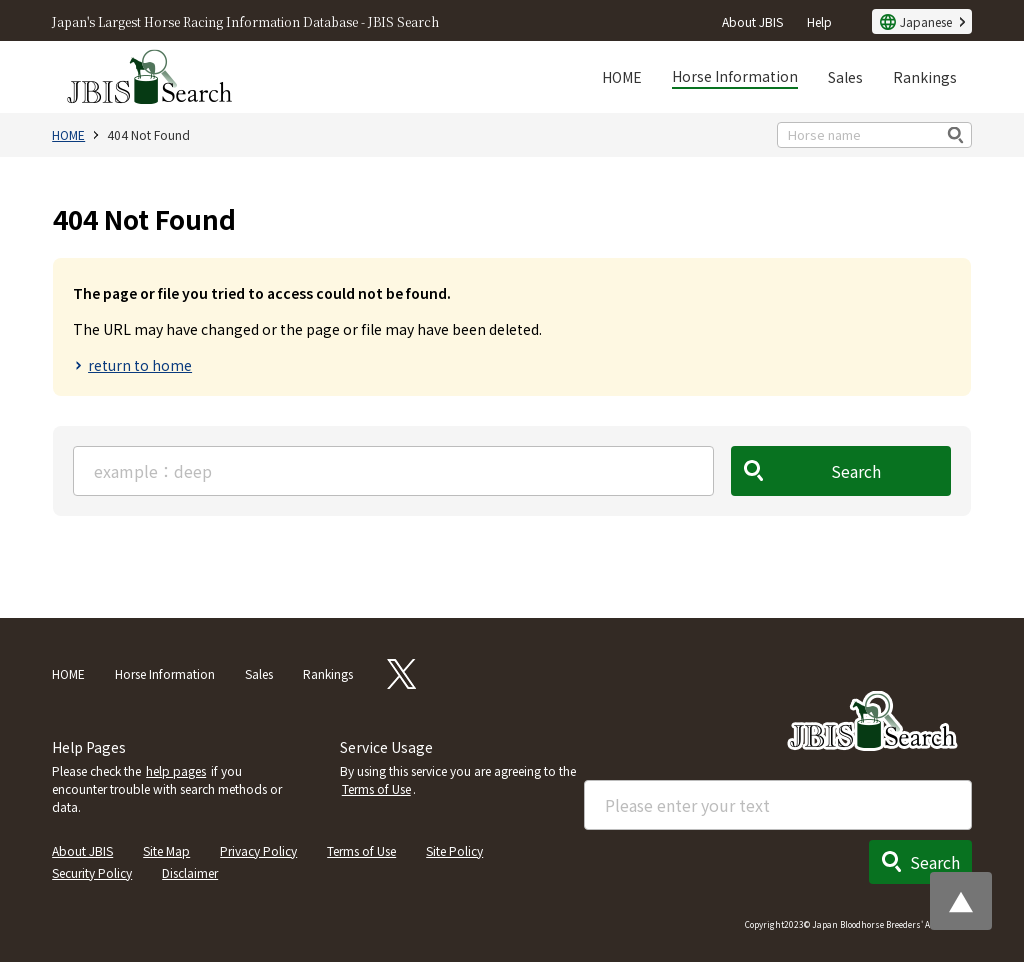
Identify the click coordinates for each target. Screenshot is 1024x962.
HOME (622, 77)
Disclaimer (190, 872)
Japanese (926, 21)
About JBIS (752, 21)
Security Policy (92, 872)
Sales (845, 77)
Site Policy (454, 850)
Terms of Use (376, 788)
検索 (956, 134)
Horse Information (735, 76)
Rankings (925, 77)
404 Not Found (148, 134)
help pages (176, 770)
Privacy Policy (258, 850)
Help (819, 21)
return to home (140, 365)
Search (856, 471)
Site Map (166, 850)
